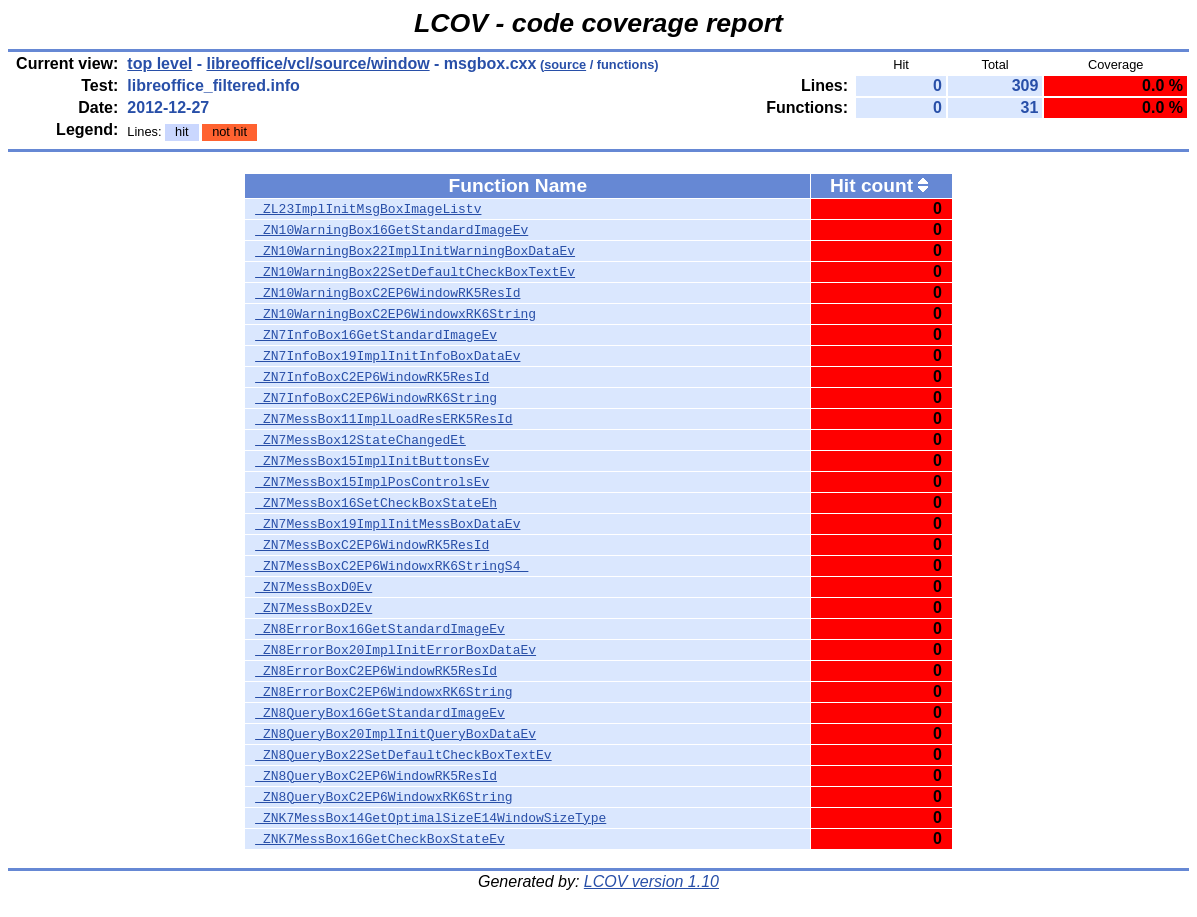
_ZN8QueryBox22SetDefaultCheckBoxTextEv (403, 755)
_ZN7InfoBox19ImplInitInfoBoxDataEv (387, 356)
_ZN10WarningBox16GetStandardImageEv (391, 230)
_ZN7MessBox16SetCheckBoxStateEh (376, 503)
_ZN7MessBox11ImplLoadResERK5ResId (383, 419)
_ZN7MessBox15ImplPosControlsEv (372, 482)
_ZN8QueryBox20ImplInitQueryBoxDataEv (395, 734)
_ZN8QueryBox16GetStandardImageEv (380, 713)
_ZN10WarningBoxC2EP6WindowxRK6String (395, 314)
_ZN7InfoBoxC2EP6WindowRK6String (376, 398)
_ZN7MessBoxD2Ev (313, 608)
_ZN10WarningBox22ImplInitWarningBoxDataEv (415, 251)
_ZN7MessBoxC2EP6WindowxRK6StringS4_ (391, 566)
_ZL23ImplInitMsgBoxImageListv (368, 209)
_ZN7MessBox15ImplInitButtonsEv (372, 461)
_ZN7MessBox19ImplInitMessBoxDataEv (387, 524)
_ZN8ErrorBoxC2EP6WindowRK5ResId (376, 671)
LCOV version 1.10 (651, 881)
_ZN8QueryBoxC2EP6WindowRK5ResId (376, 776)
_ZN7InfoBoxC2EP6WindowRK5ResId (372, 377)
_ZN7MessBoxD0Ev (313, 587)
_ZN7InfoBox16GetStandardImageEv (376, 335)
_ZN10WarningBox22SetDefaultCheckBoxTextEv (415, 272)
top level (159, 63)
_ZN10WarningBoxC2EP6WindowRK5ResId (387, 293)
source (565, 64)
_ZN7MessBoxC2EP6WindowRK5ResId (372, 545)
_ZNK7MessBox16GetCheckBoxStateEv (380, 839)
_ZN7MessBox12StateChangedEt (360, 440)
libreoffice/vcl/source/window (317, 63)
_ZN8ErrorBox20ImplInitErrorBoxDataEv (395, 650)
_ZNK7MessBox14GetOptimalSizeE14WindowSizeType (430, 818)
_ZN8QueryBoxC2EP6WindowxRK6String (383, 797)
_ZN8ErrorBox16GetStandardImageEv (380, 629)
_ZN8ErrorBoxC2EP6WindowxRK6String (383, 692)
